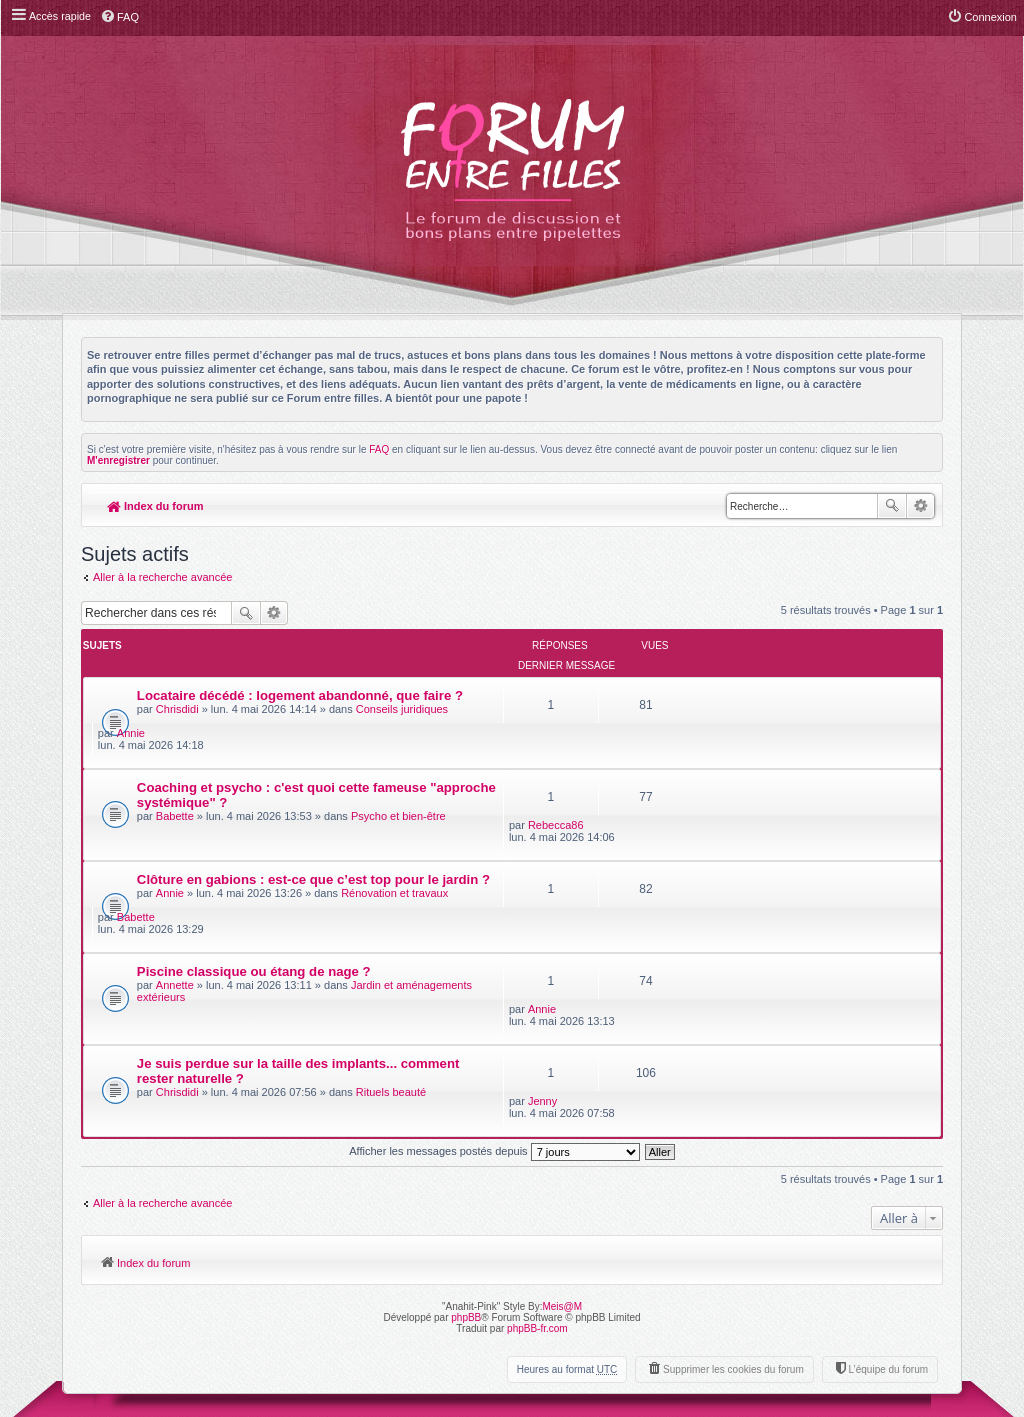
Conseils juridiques (402, 689)
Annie (721, 678)
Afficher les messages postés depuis (494, 981)
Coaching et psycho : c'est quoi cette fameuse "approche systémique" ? (282, 740)
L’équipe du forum (888, 1199)
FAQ (379, 449)
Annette (175, 874)
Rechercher (892, 506)
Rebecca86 (735, 735)
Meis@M (562, 1136)
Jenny (721, 924)
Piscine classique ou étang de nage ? (254, 860)
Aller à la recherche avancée (162, 577)
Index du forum (155, 506)
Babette (175, 761)
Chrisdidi (177, 689)
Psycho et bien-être (398, 761)
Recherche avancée (920, 506)
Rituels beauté (391, 950)
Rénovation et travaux (394, 825)
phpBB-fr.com (537, 1158)
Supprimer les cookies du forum (733, 1199)
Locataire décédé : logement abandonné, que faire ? (300, 675)
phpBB (466, 1147)
